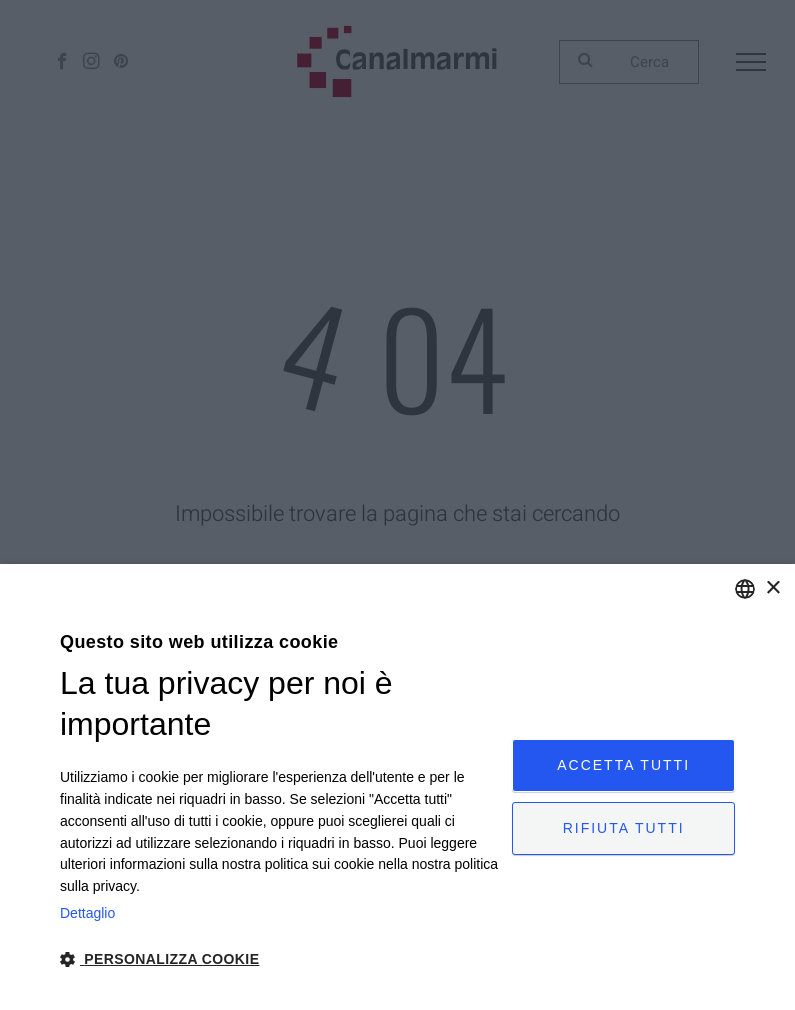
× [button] (772, 588)
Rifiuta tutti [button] (624, 830)
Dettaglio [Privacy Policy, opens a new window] (87, 913)
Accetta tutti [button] (623, 763)
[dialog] (397, 787)
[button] (279, 958)
